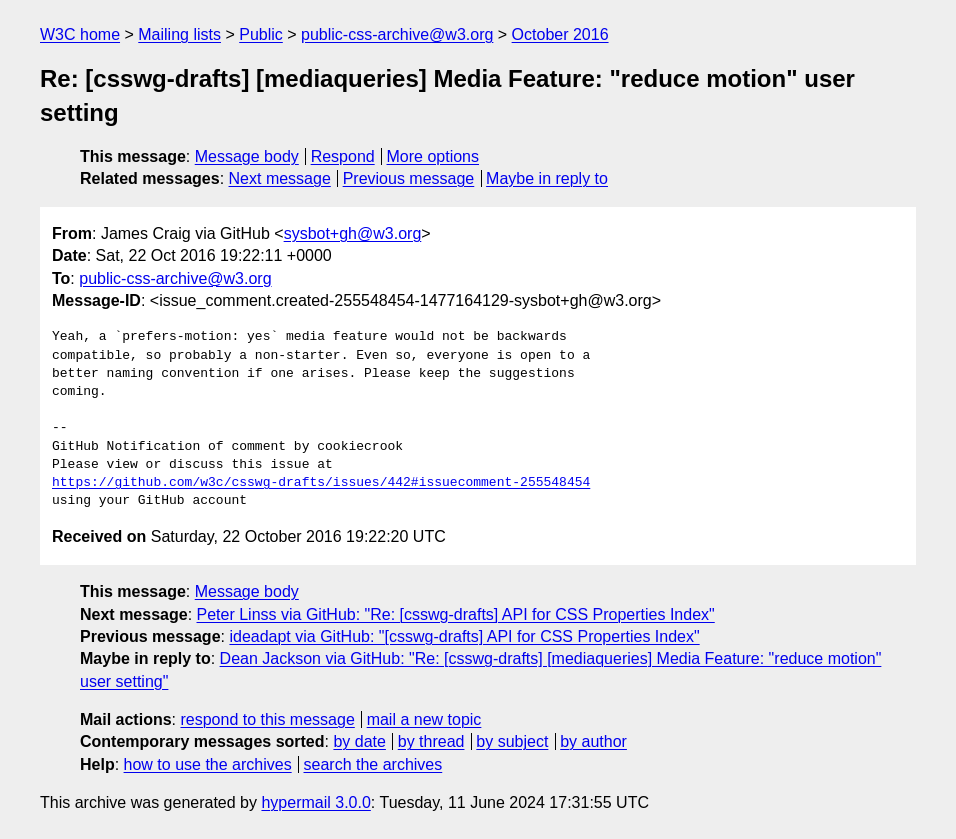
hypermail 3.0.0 (315, 802)
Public (261, 34)
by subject (512, 741)
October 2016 (560, 34)
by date (359, 741)
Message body (247, 156)
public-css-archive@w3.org (397, 34)
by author (593, 741)
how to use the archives (208, 764)
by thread (431, 741)
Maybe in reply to (547, 178)
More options (433, 156)
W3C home (80, 34)
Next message (280, 178)
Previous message (409, 178)
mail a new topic (424, 719)
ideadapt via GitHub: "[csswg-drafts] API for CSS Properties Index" (464, 636)
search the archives (373, 764)
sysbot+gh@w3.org (353, 233)
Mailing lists (179, 34)
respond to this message (267, 719)
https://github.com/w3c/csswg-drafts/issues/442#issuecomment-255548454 (321, 483)
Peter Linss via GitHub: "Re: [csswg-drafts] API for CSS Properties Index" (456, 614)
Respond (343, 156)
